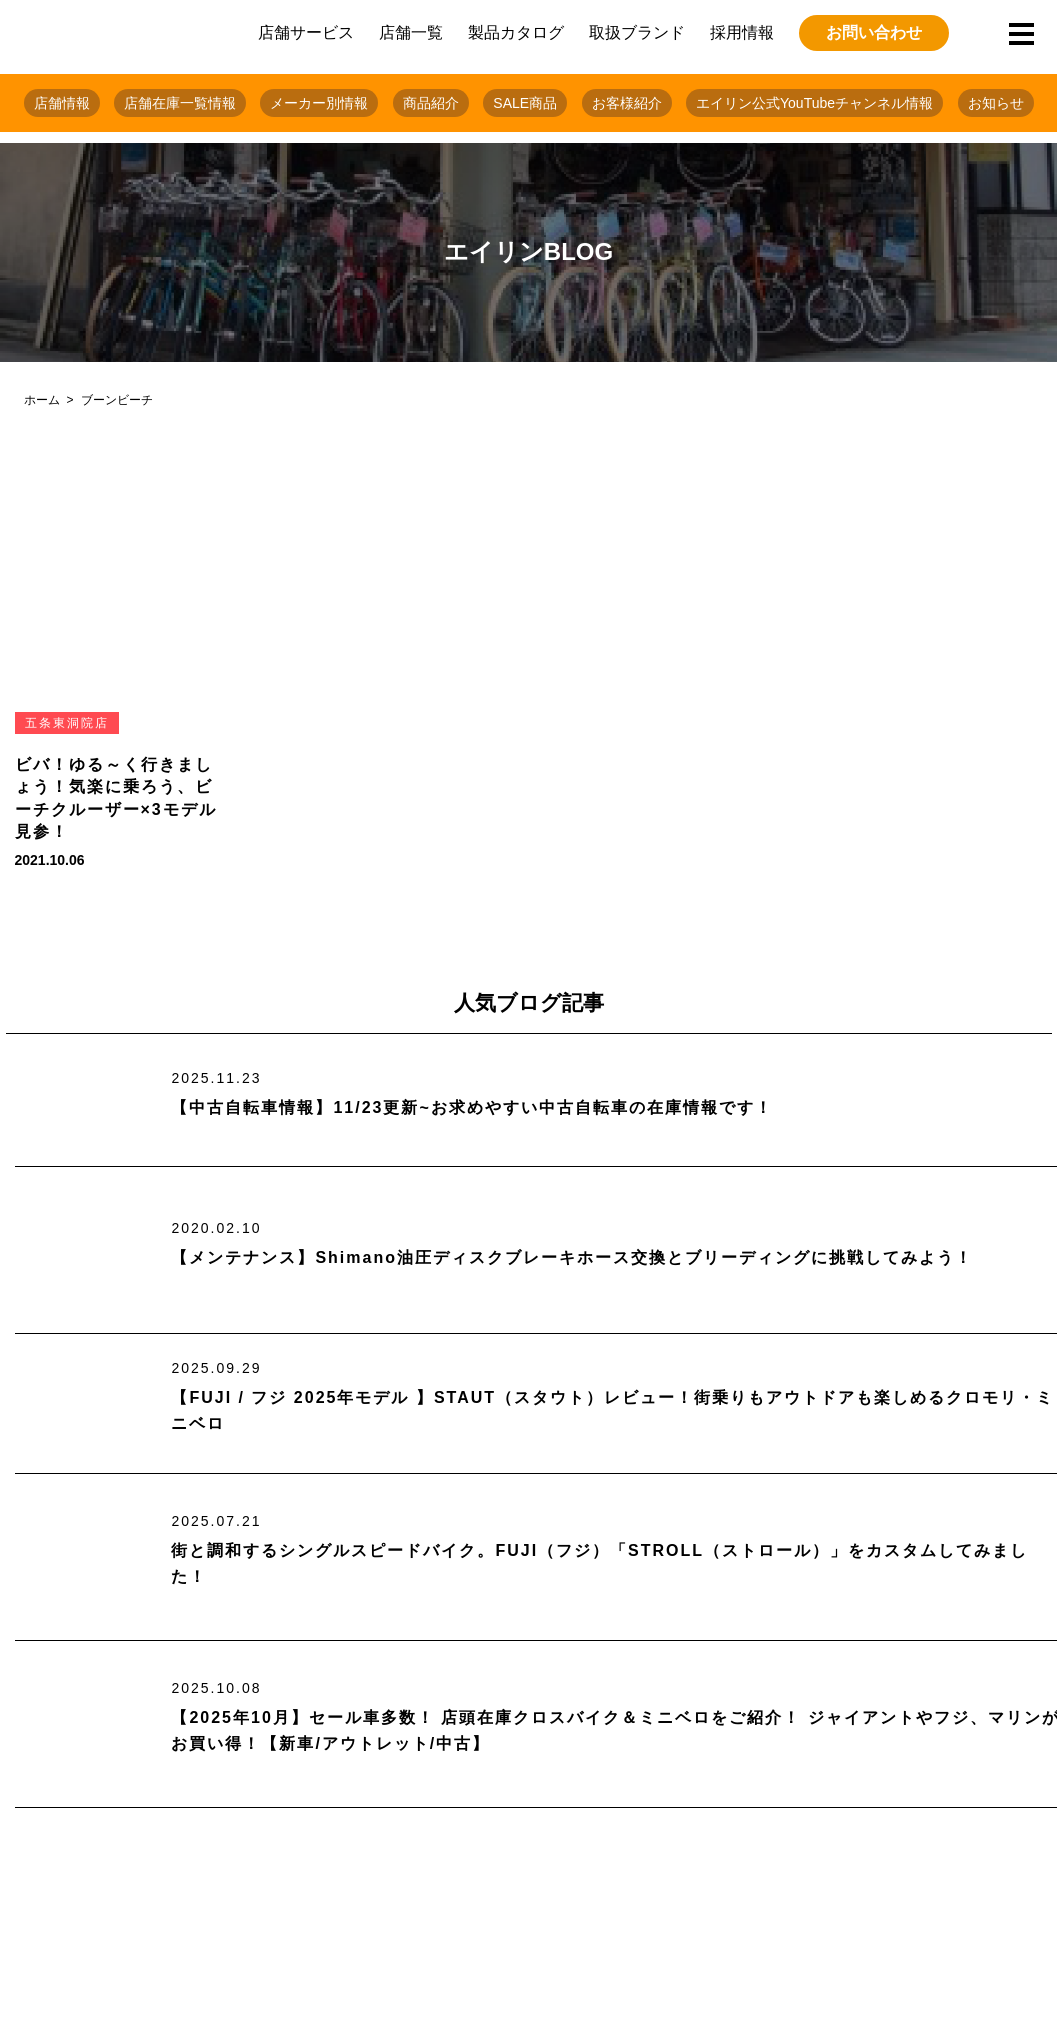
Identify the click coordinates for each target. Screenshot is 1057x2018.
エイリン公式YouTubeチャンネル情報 (814, 103)
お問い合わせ (874, 32)
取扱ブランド (637, 32)
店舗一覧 (411, 32)
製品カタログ (516, 32)
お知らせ (996, 103)
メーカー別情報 (319, 103)
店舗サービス (306, 32)
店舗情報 (62, 103)
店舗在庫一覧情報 (180, 103)
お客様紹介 (627, 103)
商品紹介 (431, 103)
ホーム (42, 400)
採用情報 (742, 32)
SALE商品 (525, 103)
